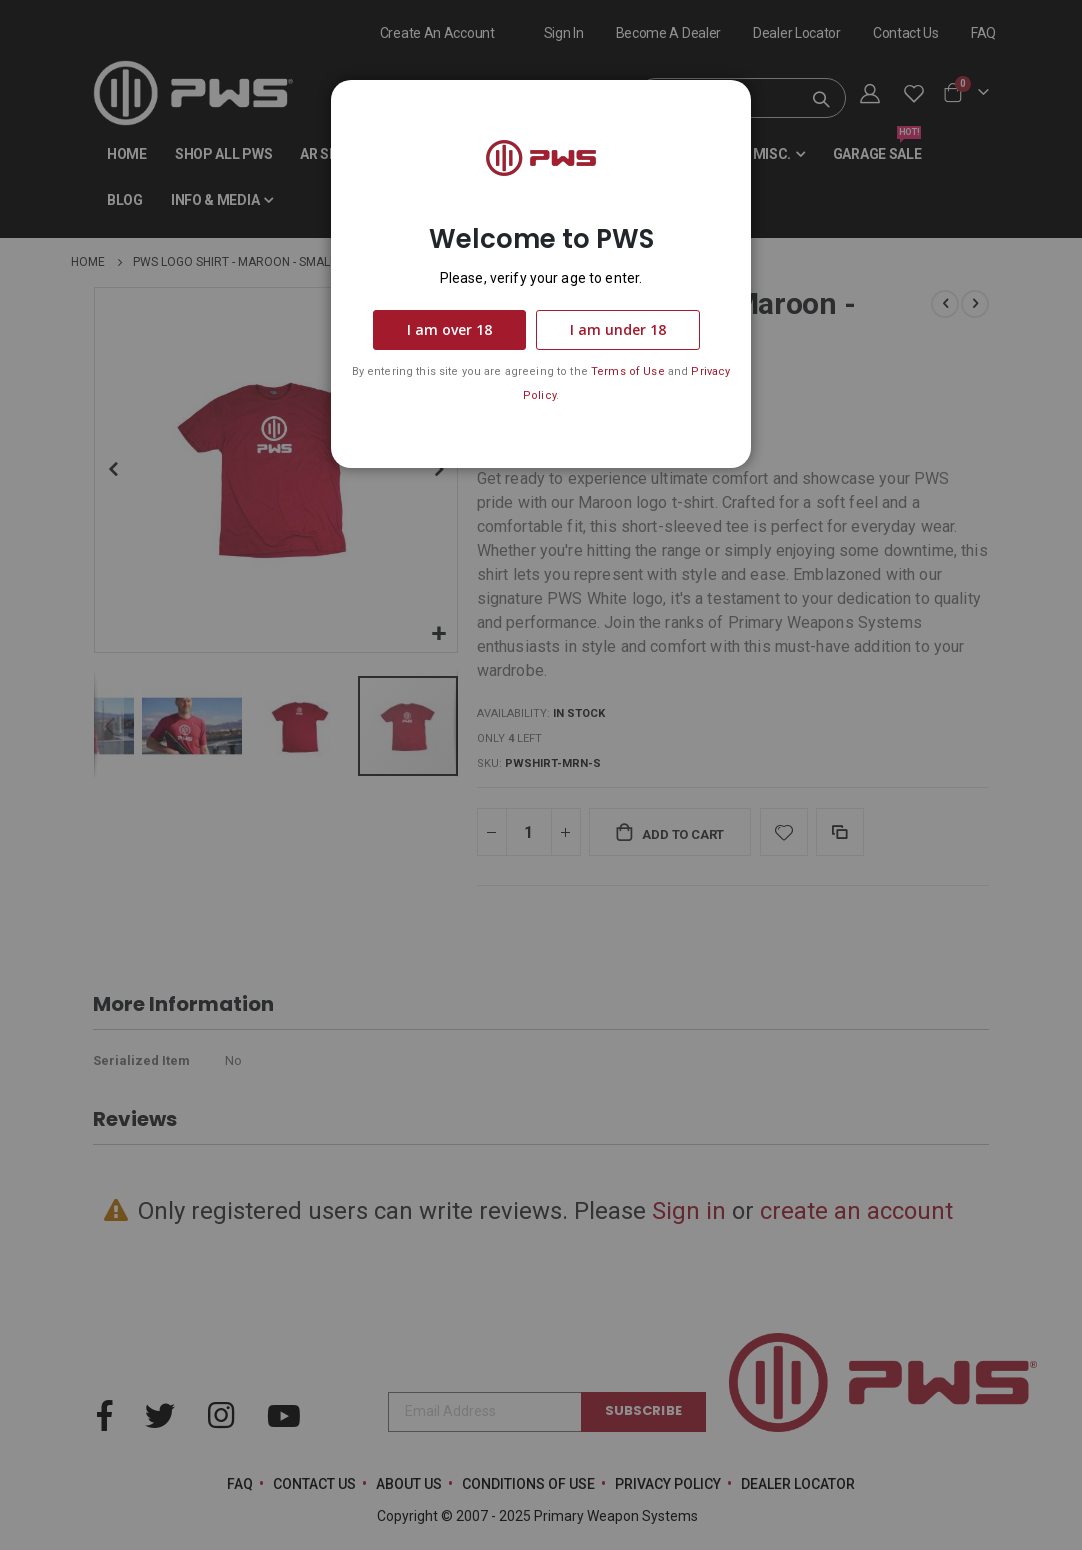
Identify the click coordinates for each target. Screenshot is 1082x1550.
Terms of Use (628, 371)
